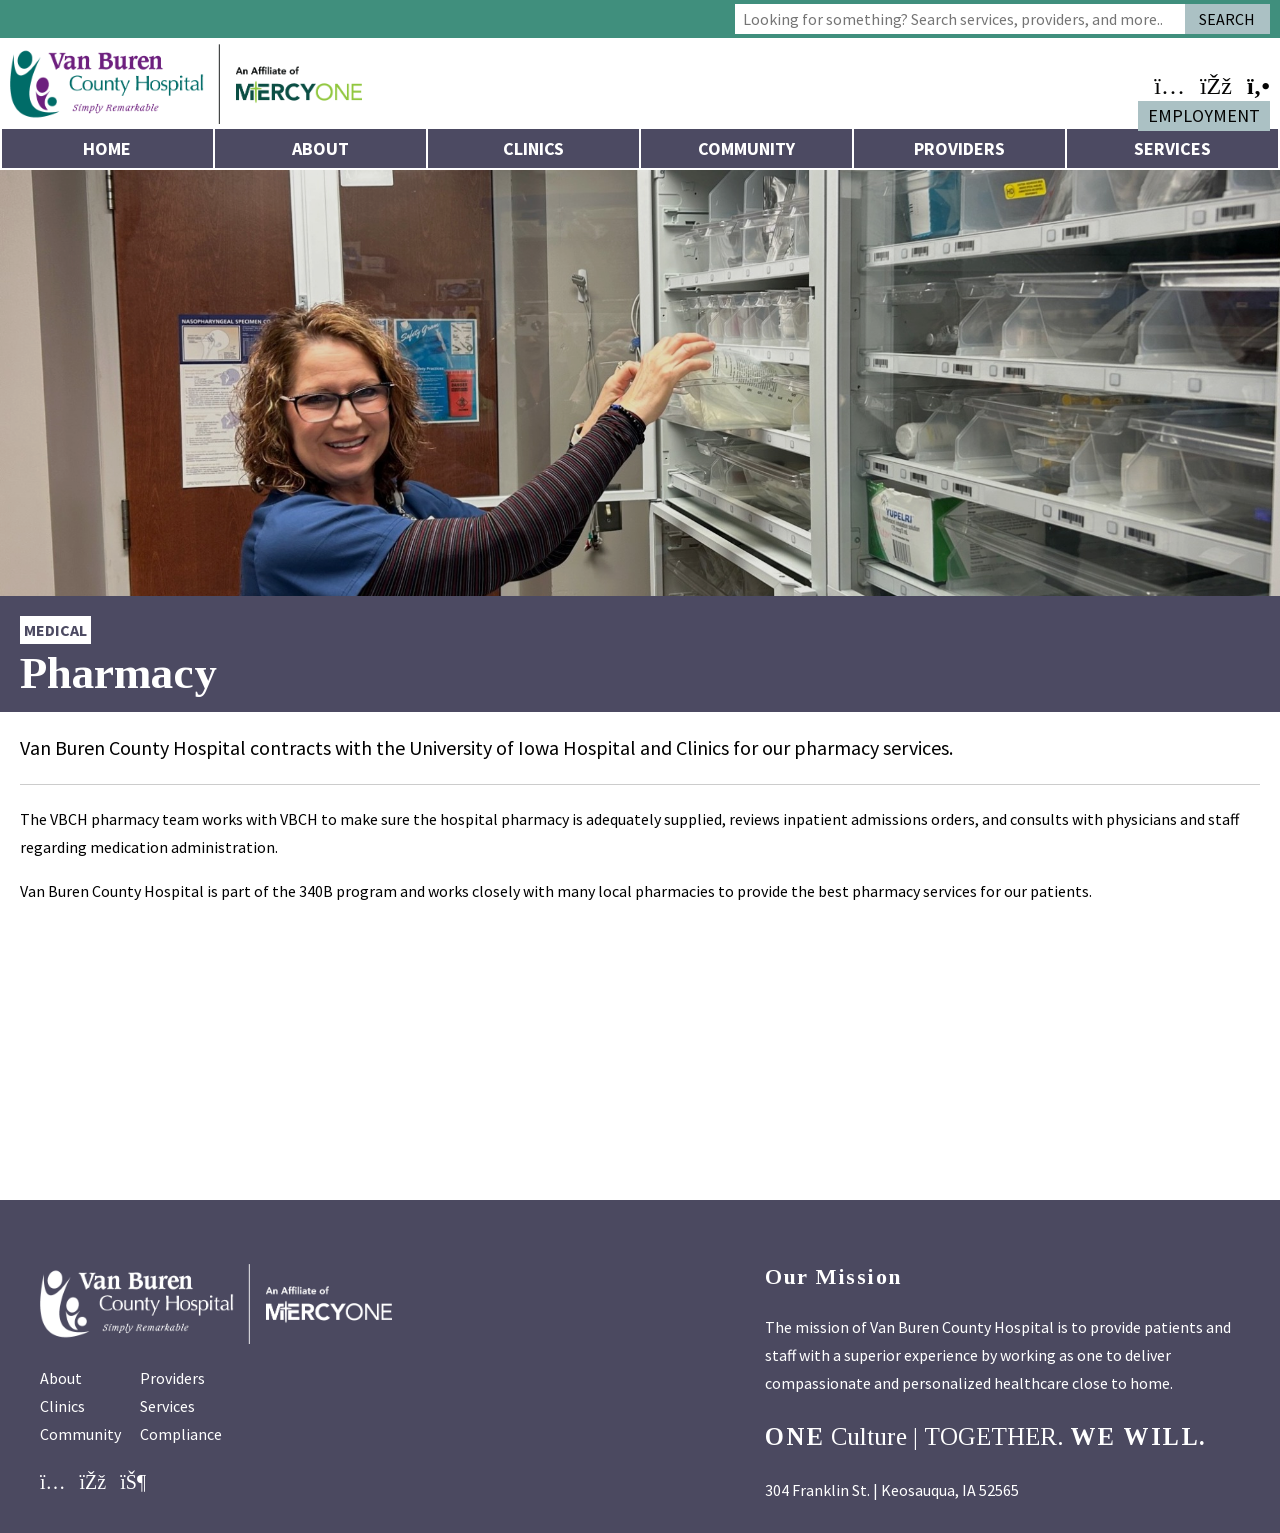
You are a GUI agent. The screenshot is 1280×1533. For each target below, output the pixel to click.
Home (107, 148)
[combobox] (960, 19)
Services (1172, 148)
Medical (55, 630)
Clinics (533, 148)
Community (746, 148)
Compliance (181, 1434)
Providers (959, 148)
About (320, 148)
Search (1227, 19)
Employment (1204, 115)
